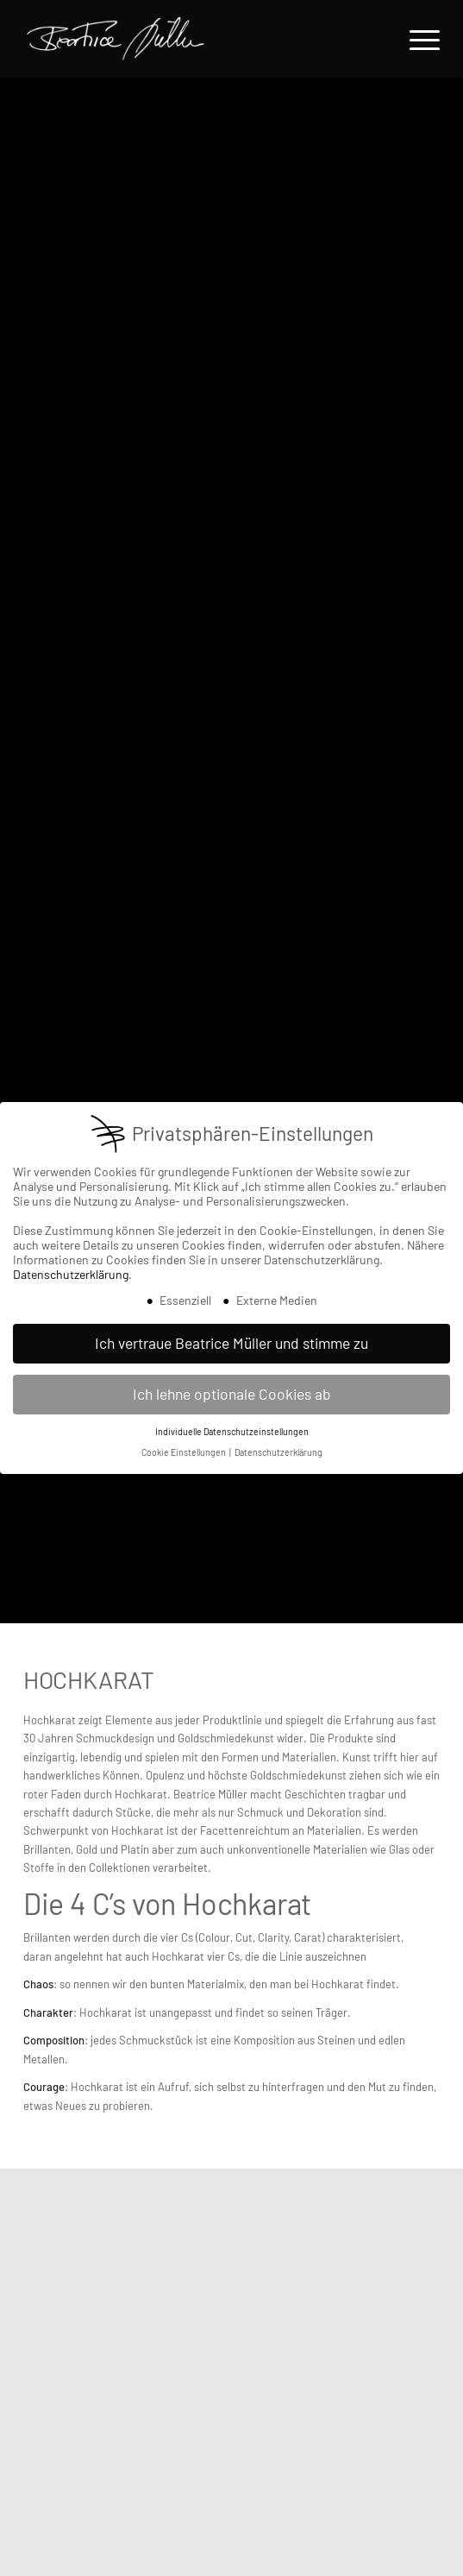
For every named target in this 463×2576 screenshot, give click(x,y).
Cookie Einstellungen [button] (184, 1452)
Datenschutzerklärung (70, 1274)
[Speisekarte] (416, 39)
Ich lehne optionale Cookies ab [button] (232, 1393)
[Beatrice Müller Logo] (177, 39)
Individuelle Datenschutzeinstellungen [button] (232, 1431)
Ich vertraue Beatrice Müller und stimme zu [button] (231, 1342)
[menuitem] (416, 39)
